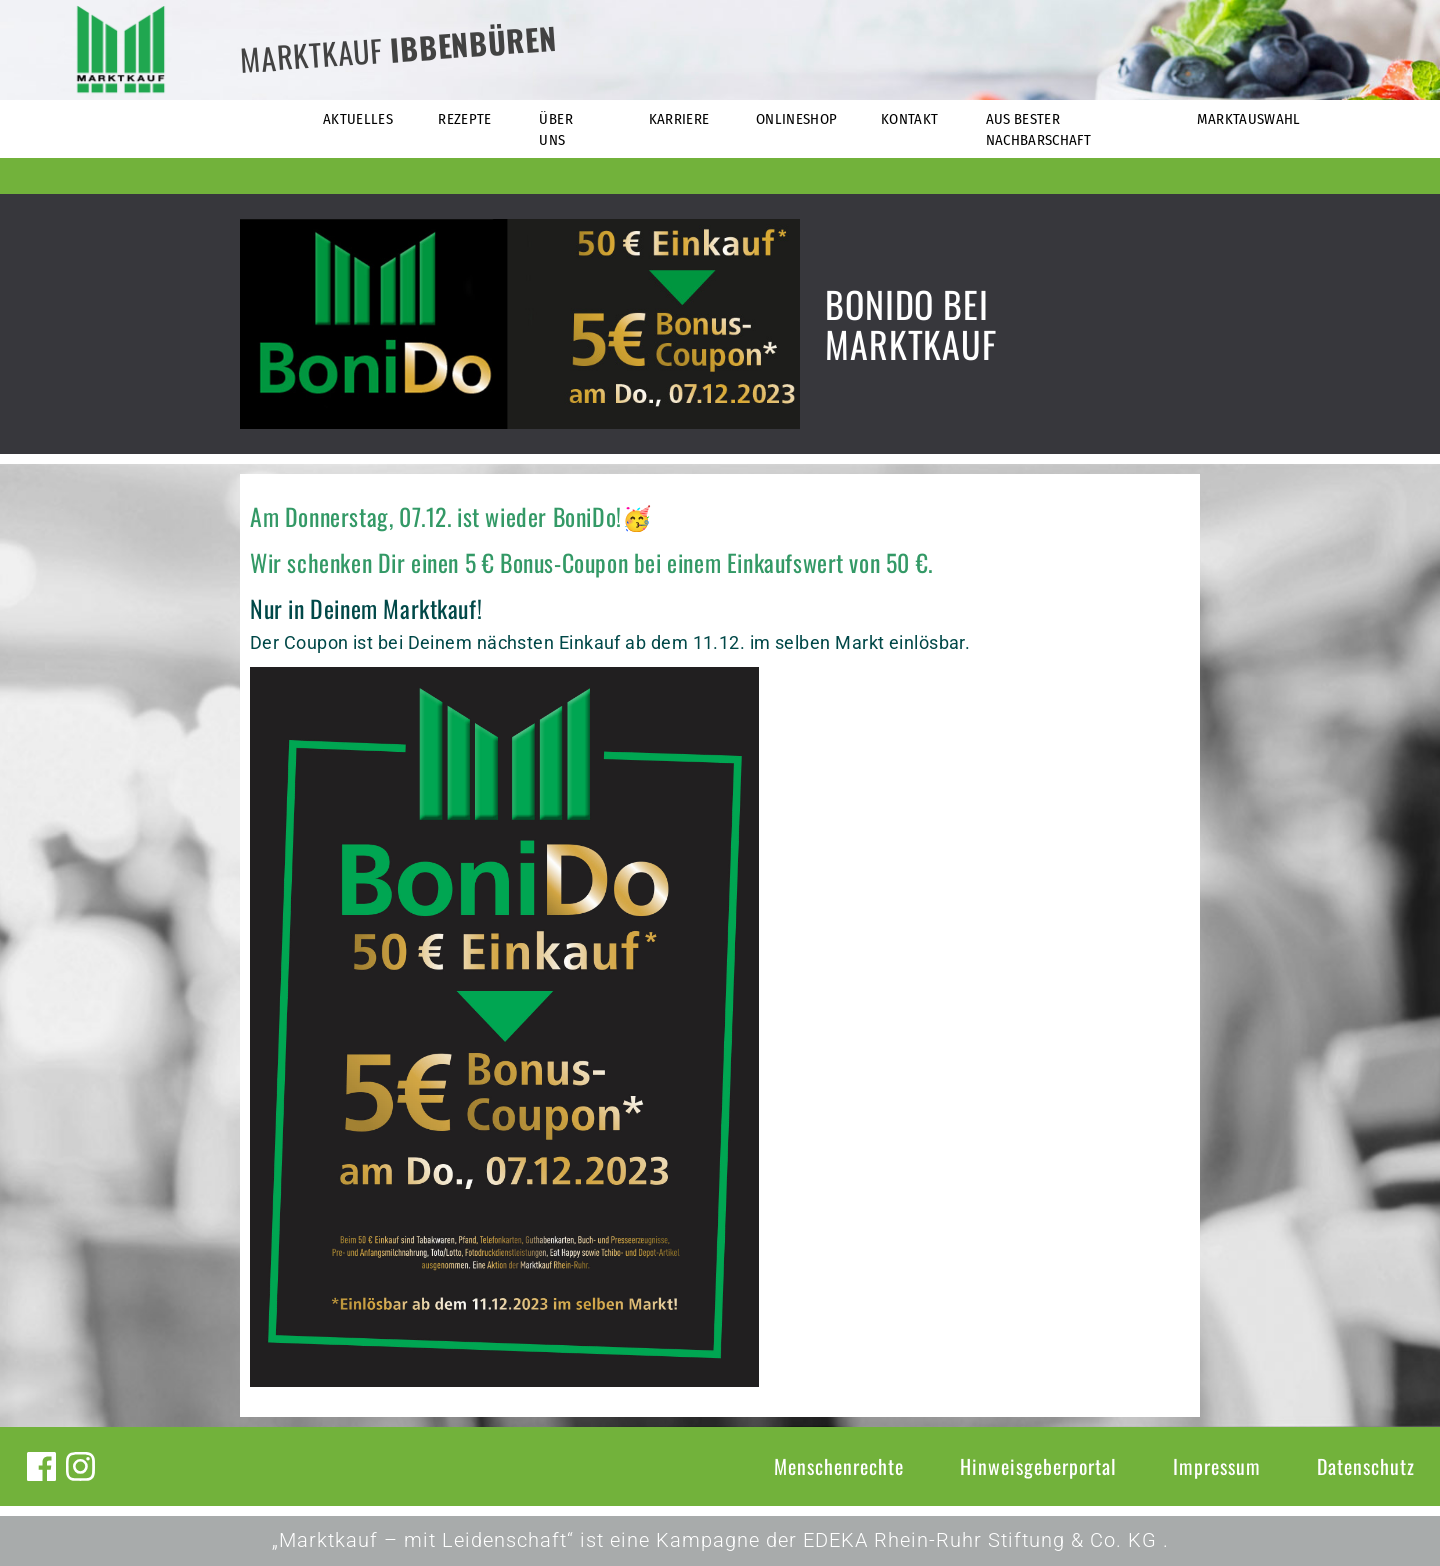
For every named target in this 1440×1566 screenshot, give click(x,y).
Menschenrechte (839, 1466)
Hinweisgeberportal (1038, 1466)
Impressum (1217, 1466)
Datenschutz (1366, 1466)
